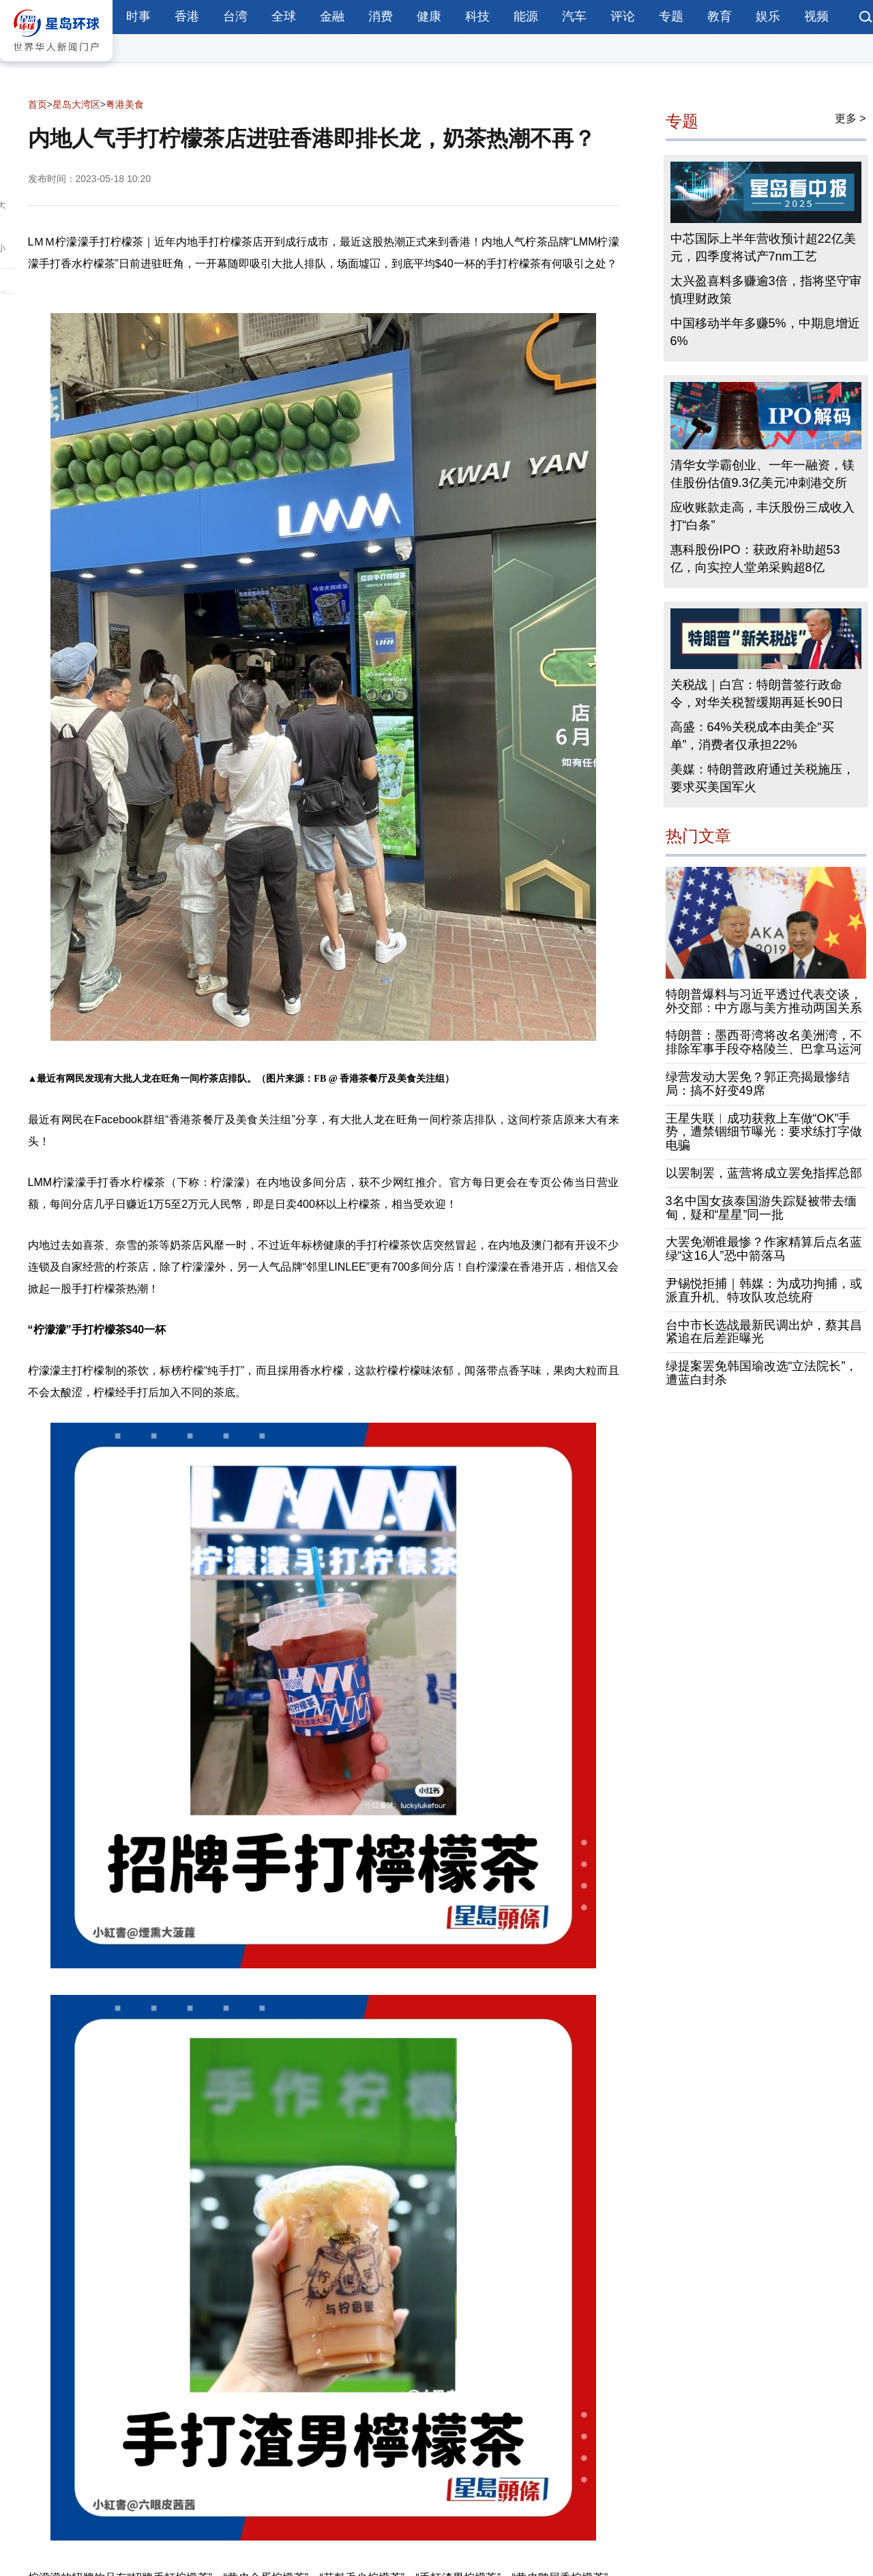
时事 (138, 16)
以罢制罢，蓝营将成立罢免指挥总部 (764, 1173)
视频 (816, 16)
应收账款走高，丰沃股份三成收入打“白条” (762, 516)
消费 (380, 16)
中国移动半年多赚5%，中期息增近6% (765, 332)
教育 (719, 16)
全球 (283, 16)
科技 (477, 16)
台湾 (235, 16)
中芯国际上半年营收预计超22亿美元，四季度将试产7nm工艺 (763, 247)
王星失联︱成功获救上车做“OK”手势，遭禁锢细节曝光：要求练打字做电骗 (764, 1132)
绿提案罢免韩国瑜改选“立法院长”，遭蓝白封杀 (762, 1373)
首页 (37, 104)
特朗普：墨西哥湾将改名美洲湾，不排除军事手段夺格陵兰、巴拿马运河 (764, 1042)
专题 (671, 16)
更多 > (850, 118)
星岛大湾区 (76, 104)
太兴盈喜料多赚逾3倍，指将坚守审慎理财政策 (765, 290)
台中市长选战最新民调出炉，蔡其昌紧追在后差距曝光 (764, 1332)
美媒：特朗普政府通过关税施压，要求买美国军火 (762, 778)
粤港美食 (125, 104)
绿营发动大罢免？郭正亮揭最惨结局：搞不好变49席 (758, 1083)
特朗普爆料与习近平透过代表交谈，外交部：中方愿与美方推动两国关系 (764, 1001)
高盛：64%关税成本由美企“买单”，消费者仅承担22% (752, 736)
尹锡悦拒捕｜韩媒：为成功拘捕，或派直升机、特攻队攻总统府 (764, 1290)
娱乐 (768, 16)
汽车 (574, 16)
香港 (187, 16)
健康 (429, 16)
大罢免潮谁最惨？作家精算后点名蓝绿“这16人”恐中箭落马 (764, 1248)
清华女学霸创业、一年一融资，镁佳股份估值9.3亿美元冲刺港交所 (762, 474)
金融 (332, 16)
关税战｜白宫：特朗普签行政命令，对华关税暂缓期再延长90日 (757, 693)
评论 (622, 16)
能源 (526, 16)
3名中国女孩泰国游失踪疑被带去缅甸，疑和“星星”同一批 (761, 1208)
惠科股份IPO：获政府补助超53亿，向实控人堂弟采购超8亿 (755, 558)
